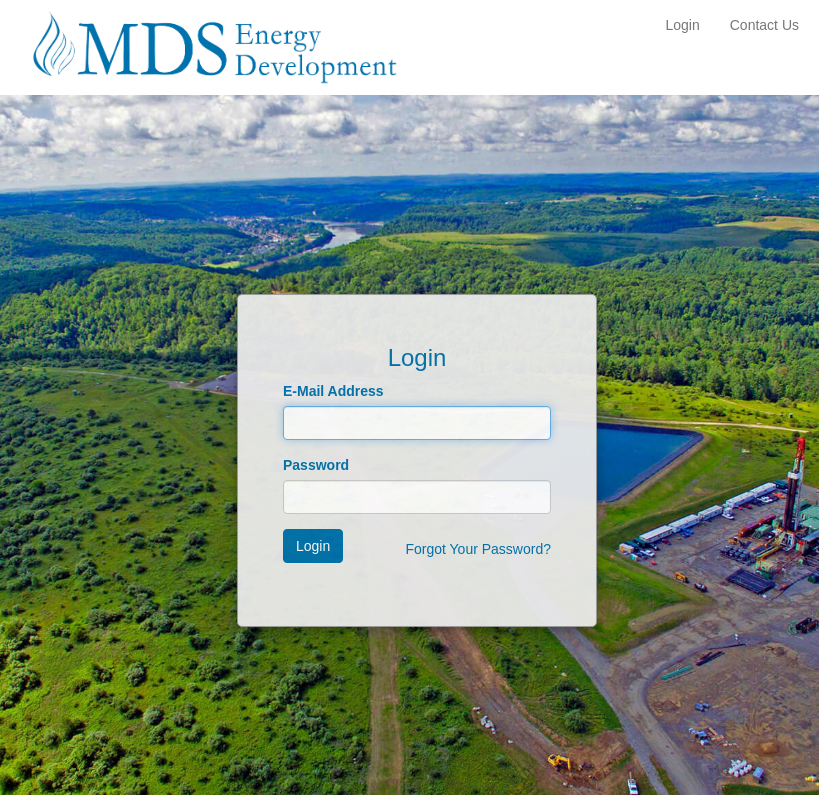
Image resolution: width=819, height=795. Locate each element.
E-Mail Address (333, 391)
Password (316, 465)
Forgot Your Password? (478, 549)
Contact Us (764, 25)
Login (682, 25)
